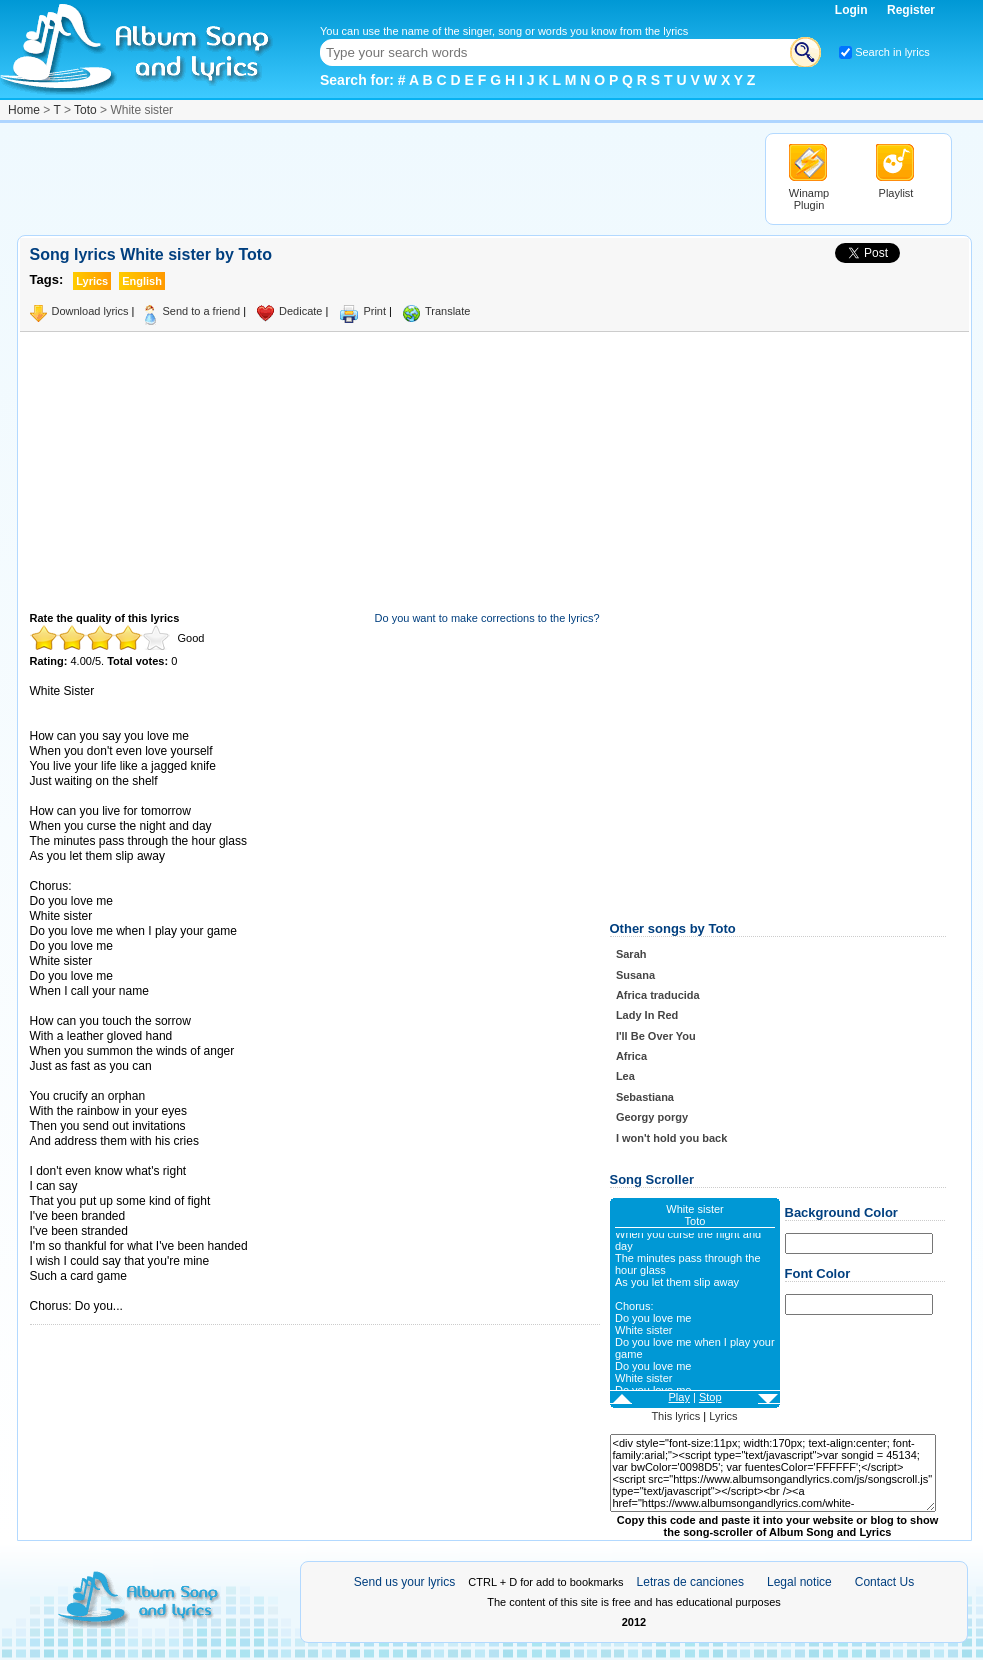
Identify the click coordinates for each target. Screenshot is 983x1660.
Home (24, 110)
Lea (625, 1076)
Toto (85, 110)
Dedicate (300, 311)
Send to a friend (201, 311)
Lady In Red (647, 1015)
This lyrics (675, 1416)
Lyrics (723, 1416)
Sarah (631, 954)
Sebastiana (645, 1097)
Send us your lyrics (404, 1582)
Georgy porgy (652, 1117)
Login (853, 10)
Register (911, 10)
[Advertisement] (381, 178)
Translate (447, 311)
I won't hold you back (671, 1138)
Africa (631, 1056)
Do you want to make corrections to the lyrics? (487, 618)
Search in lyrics (892, 52)
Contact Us (884, 1582)
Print (374, 311)
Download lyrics (90, 311)
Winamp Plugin (809, 199)
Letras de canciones (690, 1582)
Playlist (896, 193)
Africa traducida (658, 995)
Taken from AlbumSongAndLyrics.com (114, 1291)
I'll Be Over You (656, 1036)
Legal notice (799, 1582)
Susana (635, 975)
